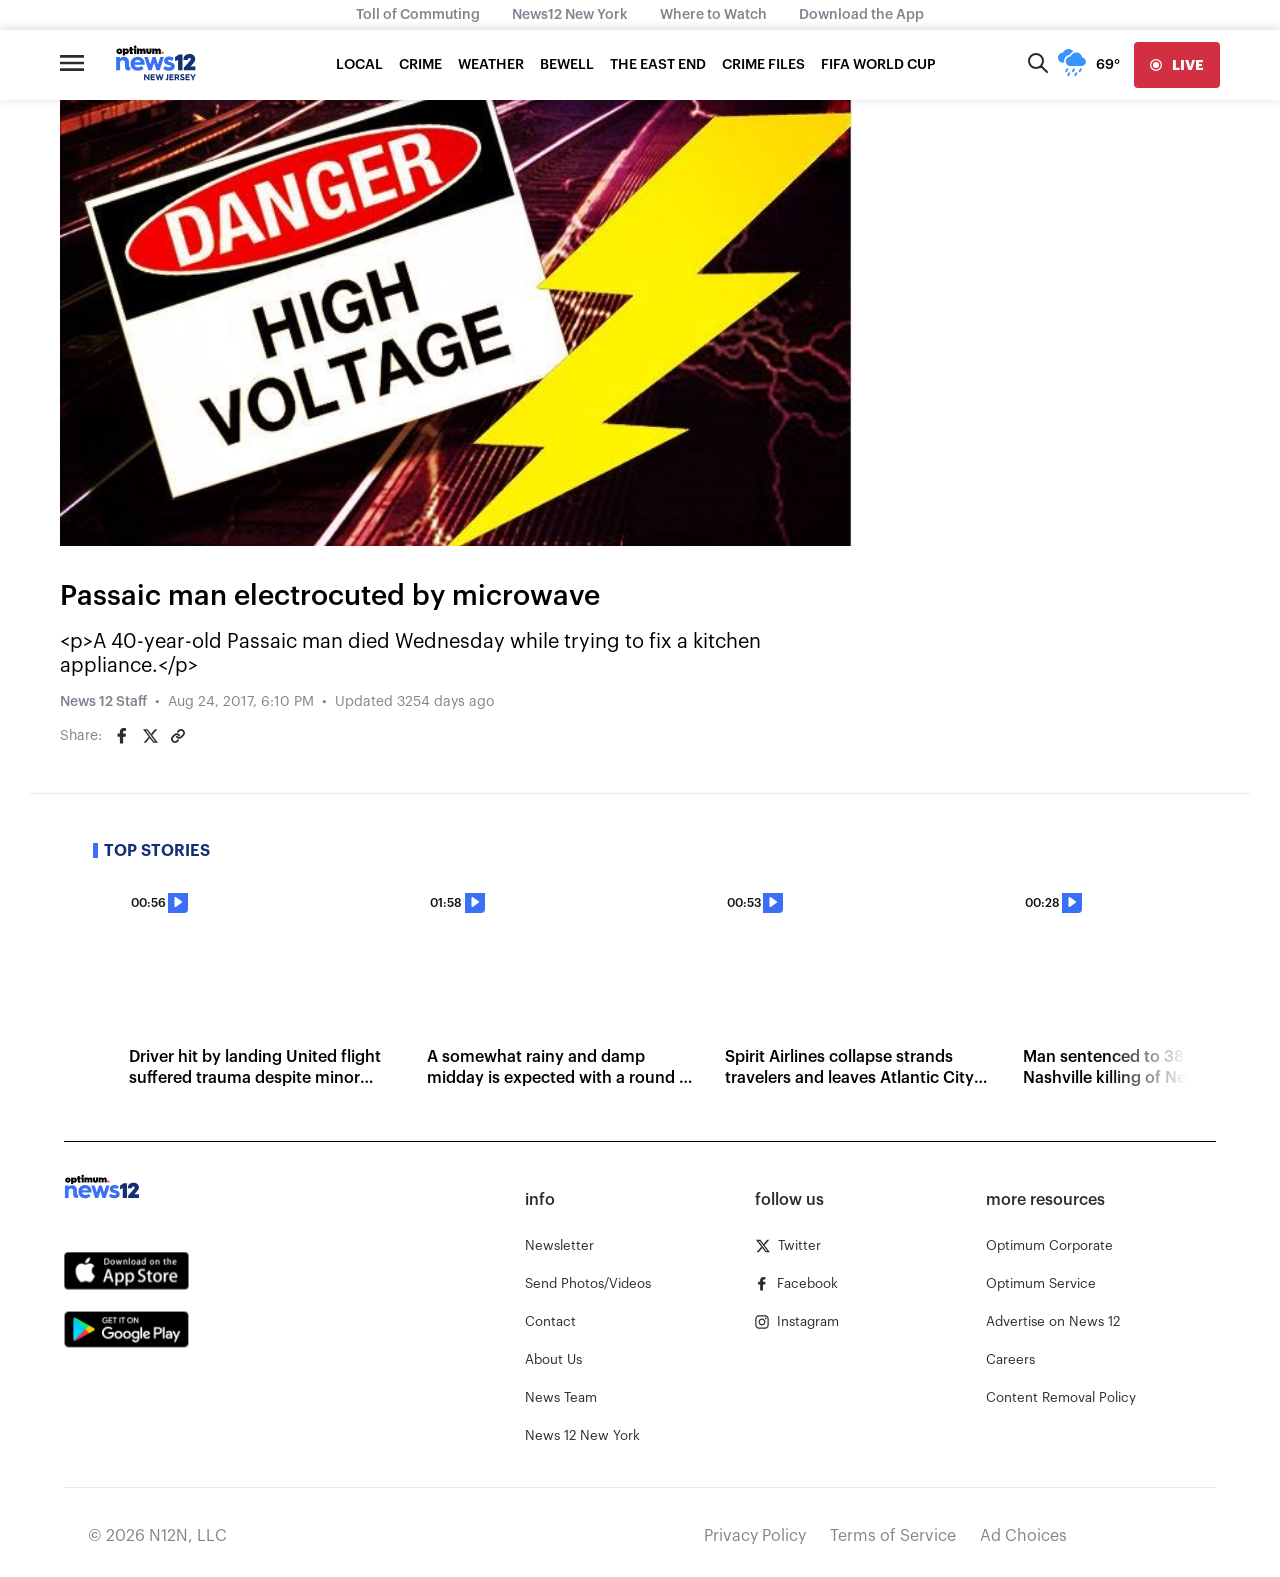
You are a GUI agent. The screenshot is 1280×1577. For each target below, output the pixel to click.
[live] (1177, 65)
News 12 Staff (103, 702)
